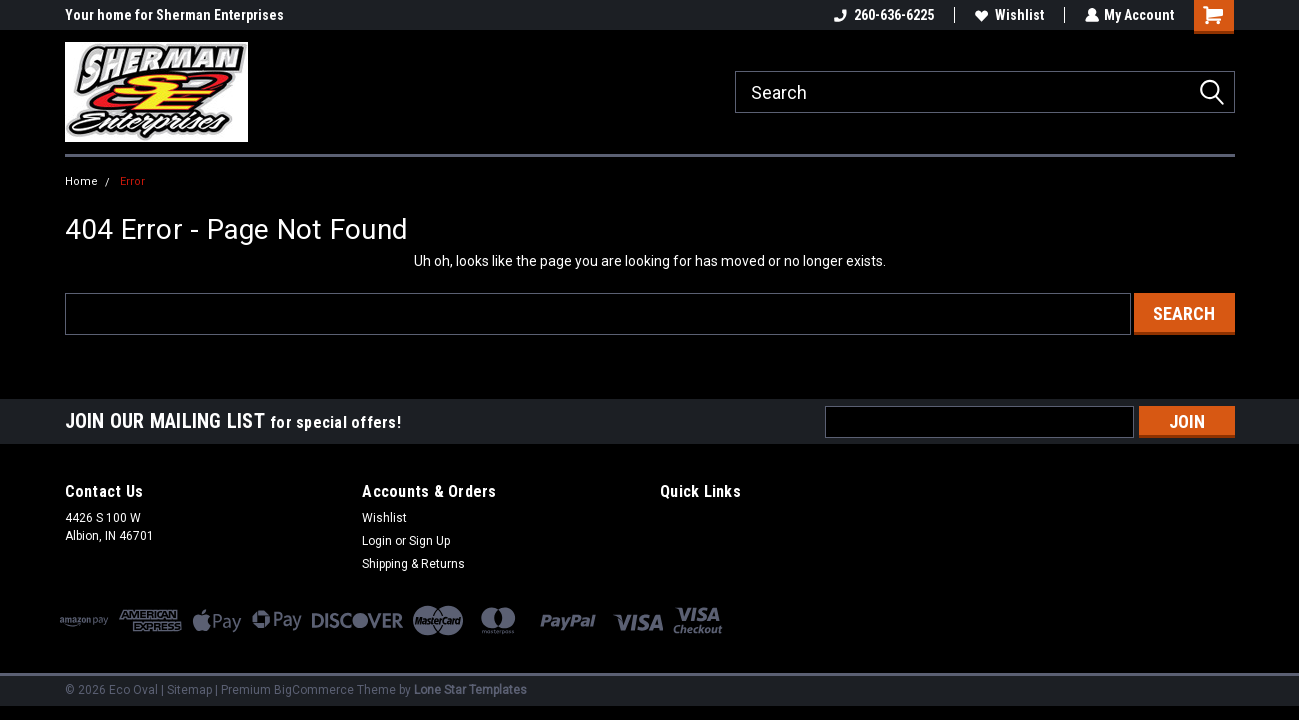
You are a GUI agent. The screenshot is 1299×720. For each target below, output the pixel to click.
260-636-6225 (883, 15)
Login (377, 541)
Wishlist (1008, 15)
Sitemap (189, 690)
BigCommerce (314, 690)
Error (132, 181)
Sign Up (429, 541)
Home (81, 181)
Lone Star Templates (470, 690)
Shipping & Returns (413, 564)
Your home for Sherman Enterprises (174, 15)
